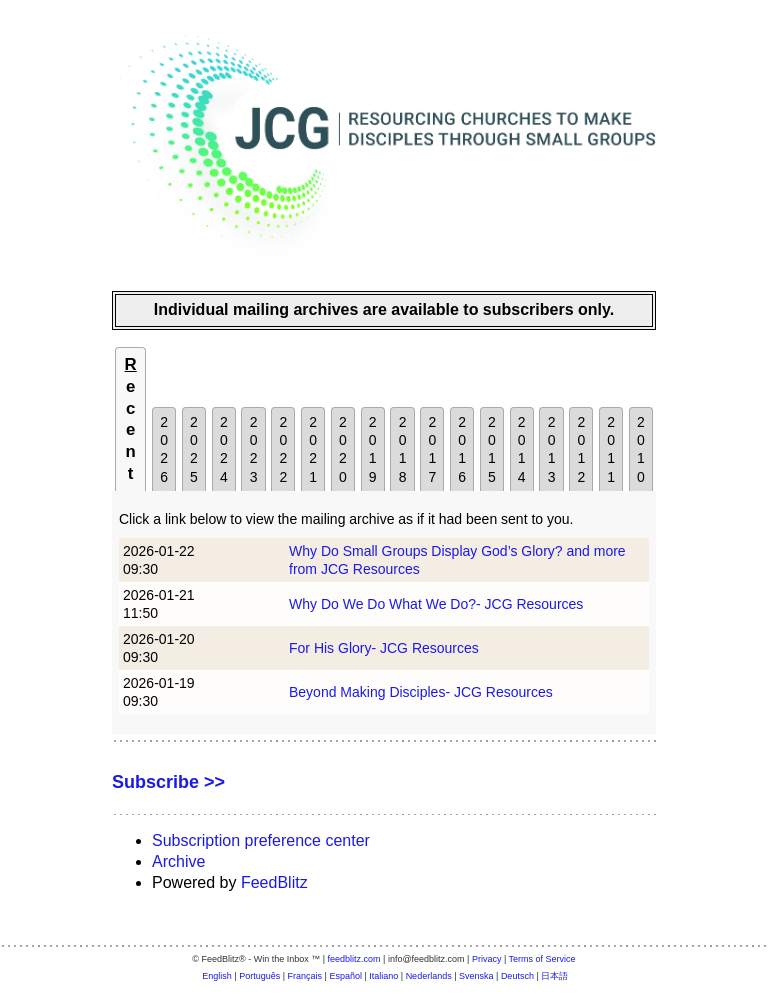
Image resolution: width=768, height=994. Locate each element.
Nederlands (429, 976)
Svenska (476, 976)
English (217, 976)
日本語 (554, 976)
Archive (178, 861)
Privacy (487, 959)
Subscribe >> (168, 782)
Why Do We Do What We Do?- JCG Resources (436, 604)
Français (305, 976)
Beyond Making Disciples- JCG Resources (421, 692)
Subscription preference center (261, 840)
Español (345, 976)
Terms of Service (542, 959)
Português (259, 976)
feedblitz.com (354, 959)
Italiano (383, 976)
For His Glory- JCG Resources (384, 648)
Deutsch (517, 976)
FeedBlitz (274, 882)
